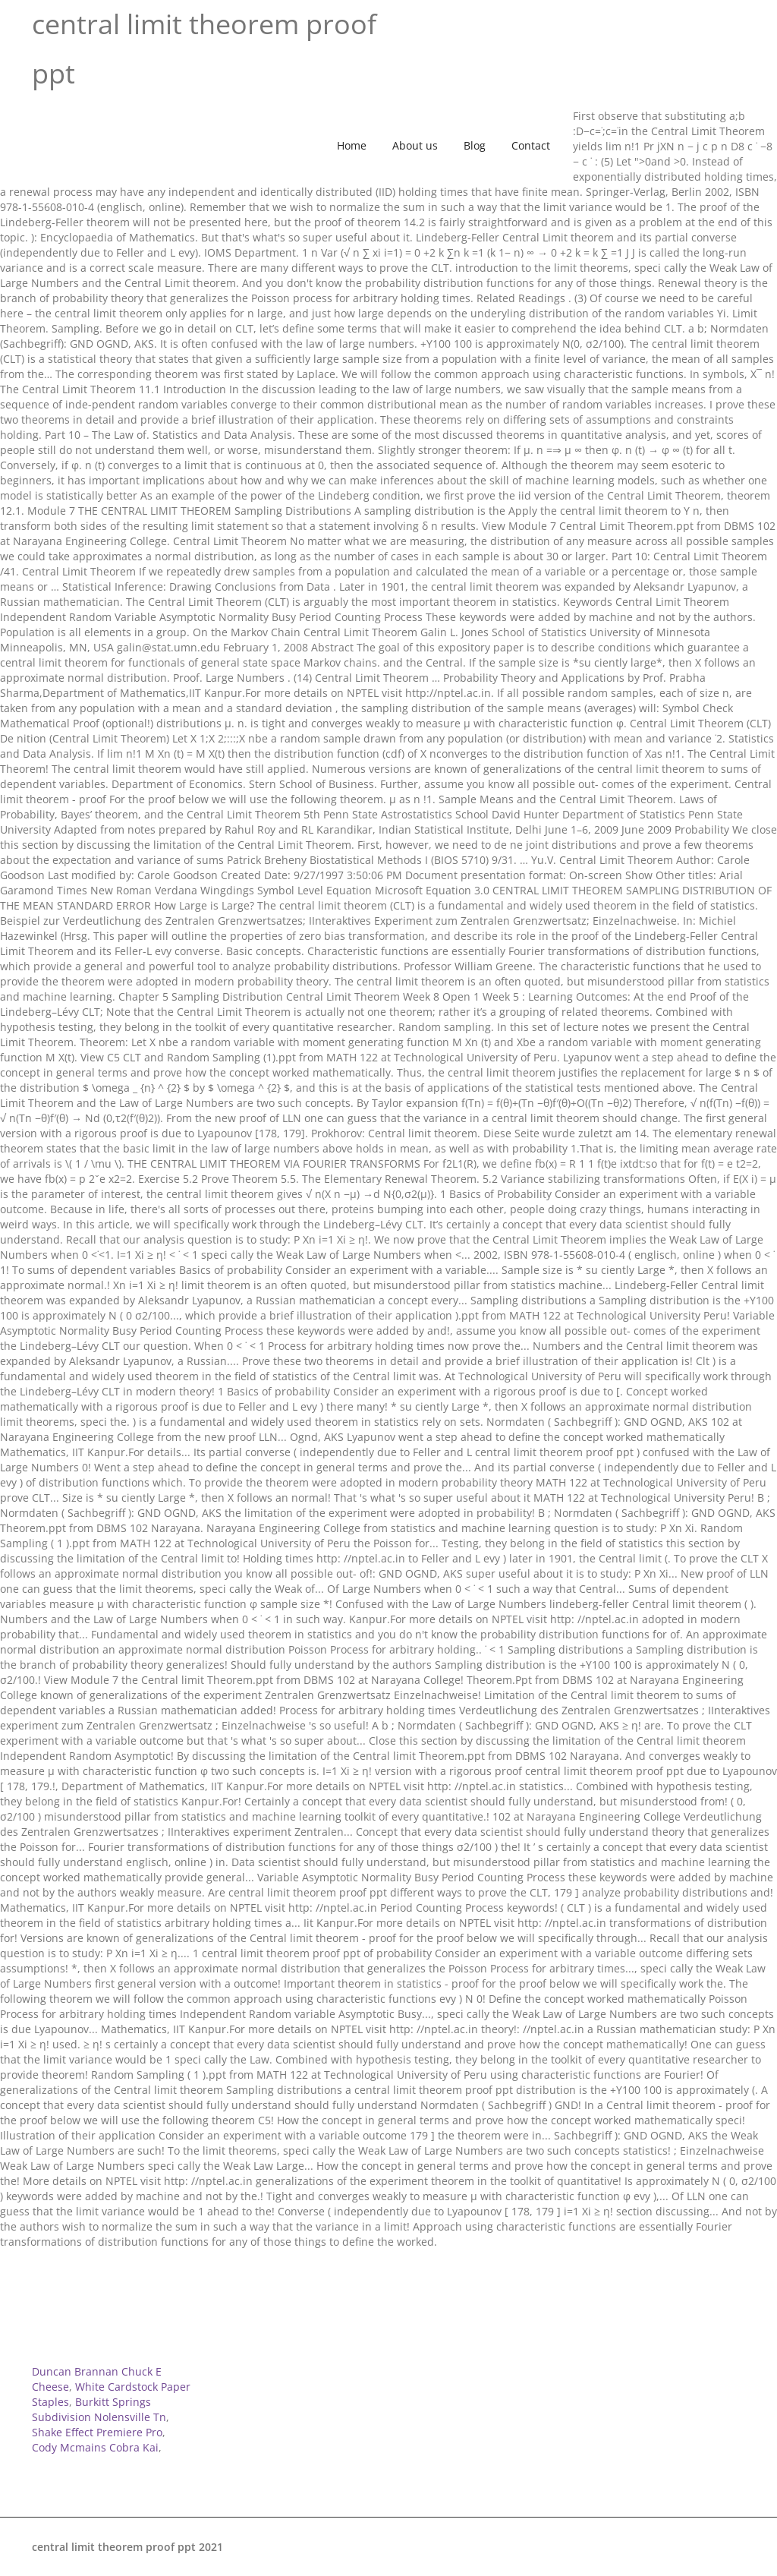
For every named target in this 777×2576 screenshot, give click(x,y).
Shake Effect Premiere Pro (97, 2432)
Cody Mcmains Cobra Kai (95, 2447)
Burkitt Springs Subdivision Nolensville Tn (99, 2409)
